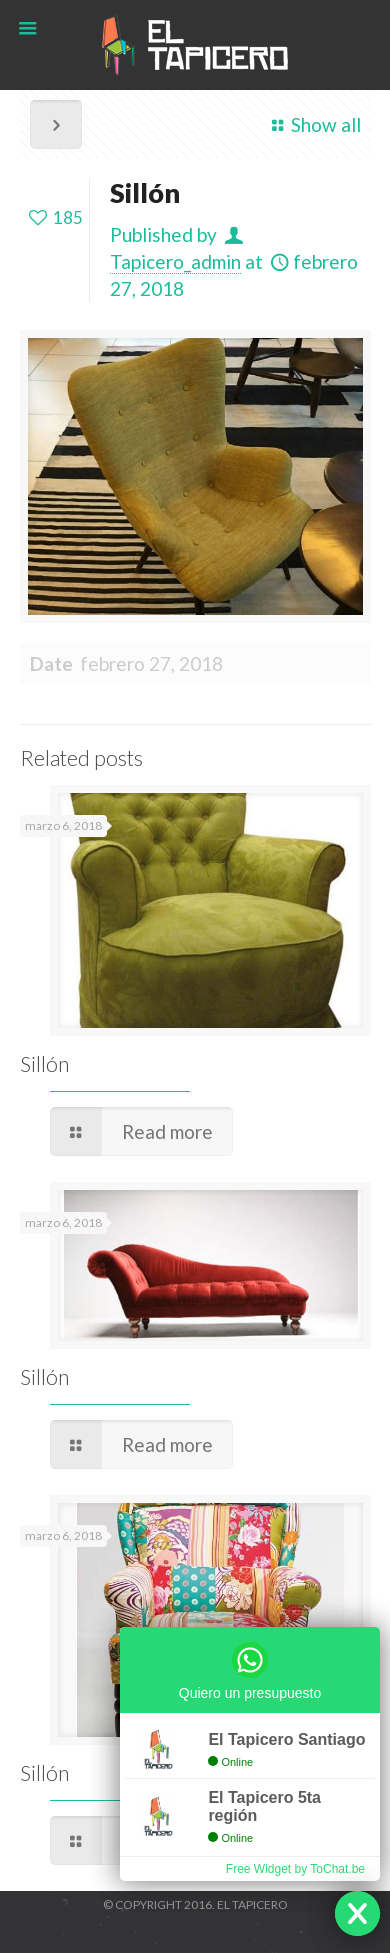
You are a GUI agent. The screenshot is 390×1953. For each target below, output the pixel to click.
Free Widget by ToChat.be (295, 1869)
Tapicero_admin (175, 261)
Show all (312, 124)
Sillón (44, 1063)
